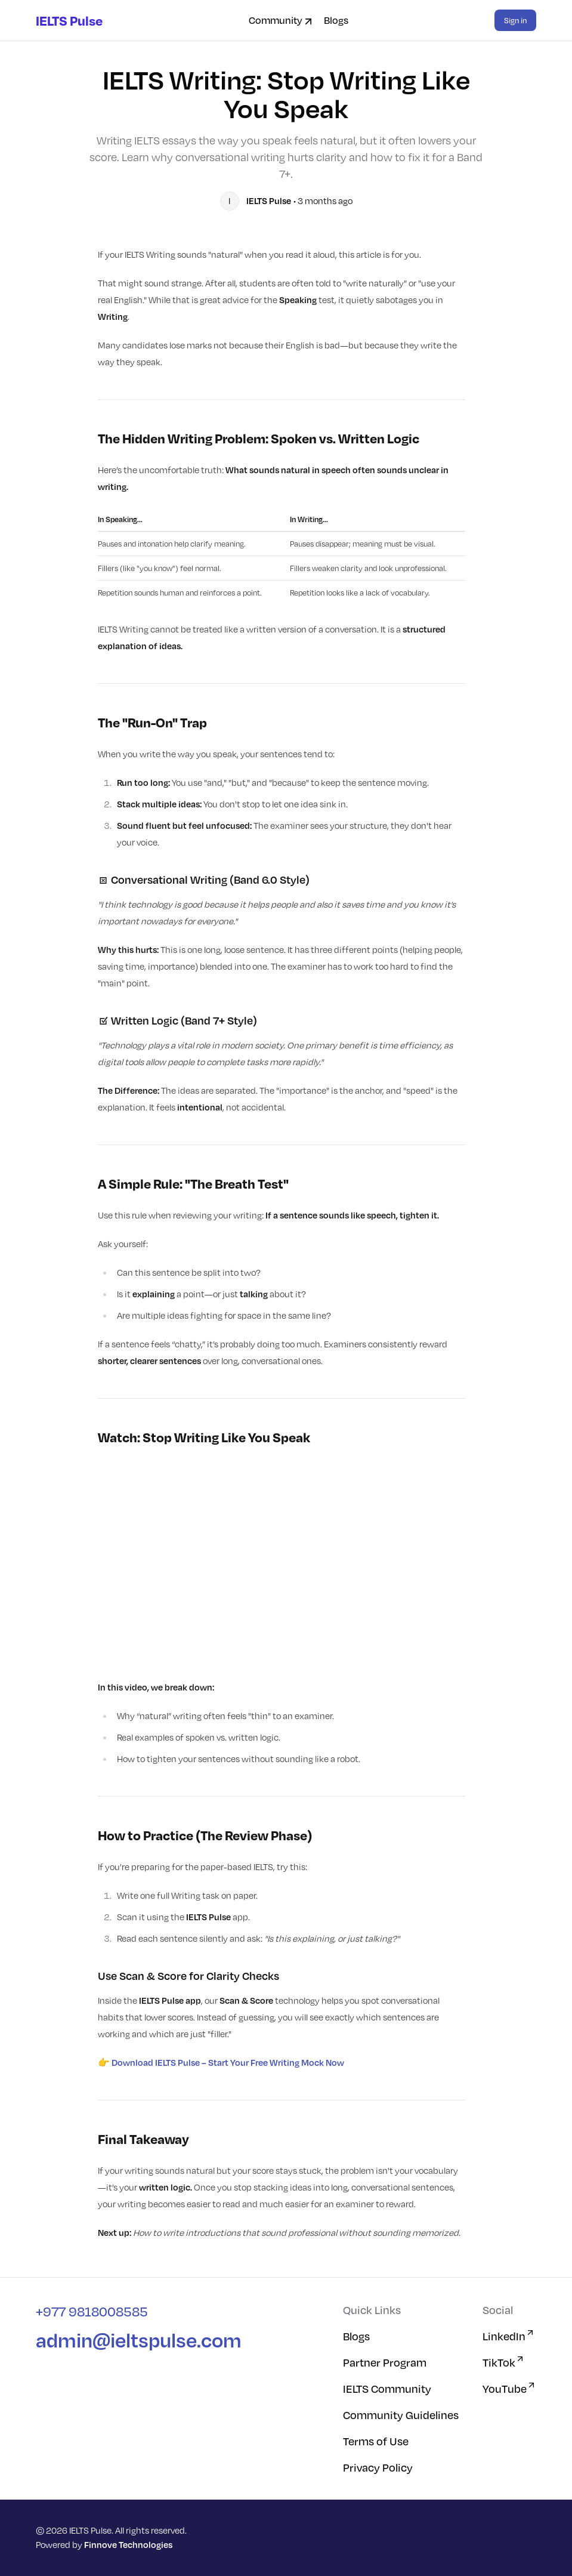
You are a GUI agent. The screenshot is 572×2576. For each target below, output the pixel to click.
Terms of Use (376, 2441)
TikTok (504, 2362)
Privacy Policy (378, 2467)
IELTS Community (387, 2388)
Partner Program (384, 2362)
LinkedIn (509, 2336)
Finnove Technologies (128, 2544)
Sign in (515, 20)
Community (281, 20)
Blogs (336, 20)
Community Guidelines (401, 2415)
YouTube (509, 2388)
